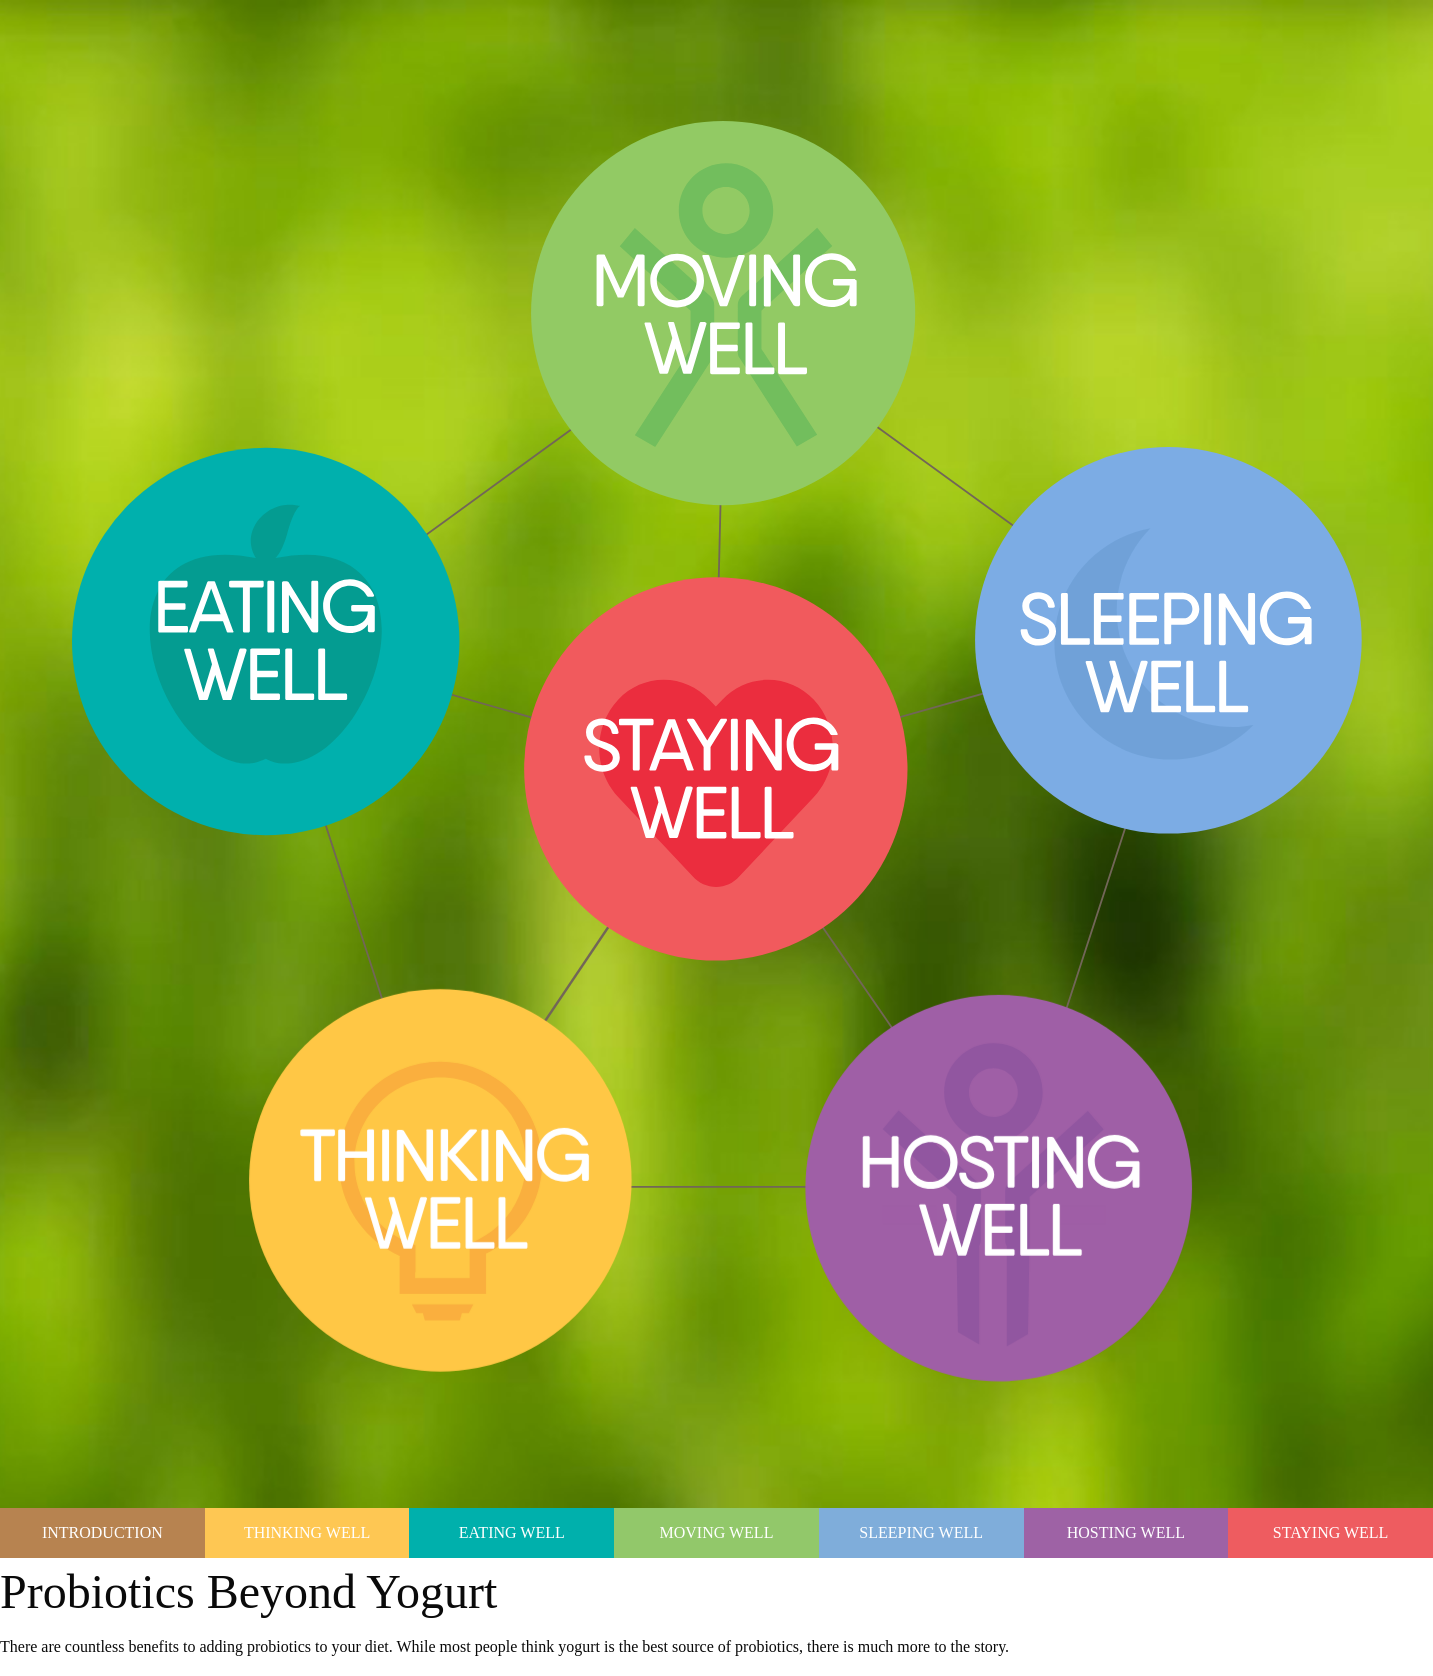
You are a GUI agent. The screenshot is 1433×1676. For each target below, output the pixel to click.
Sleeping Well (921, 1532)
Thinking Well (307, 1532)
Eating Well (512, 1532)
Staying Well (1331, 1532)
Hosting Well (1126, 1532)
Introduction (102, 1532)
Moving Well (717, 1532)
